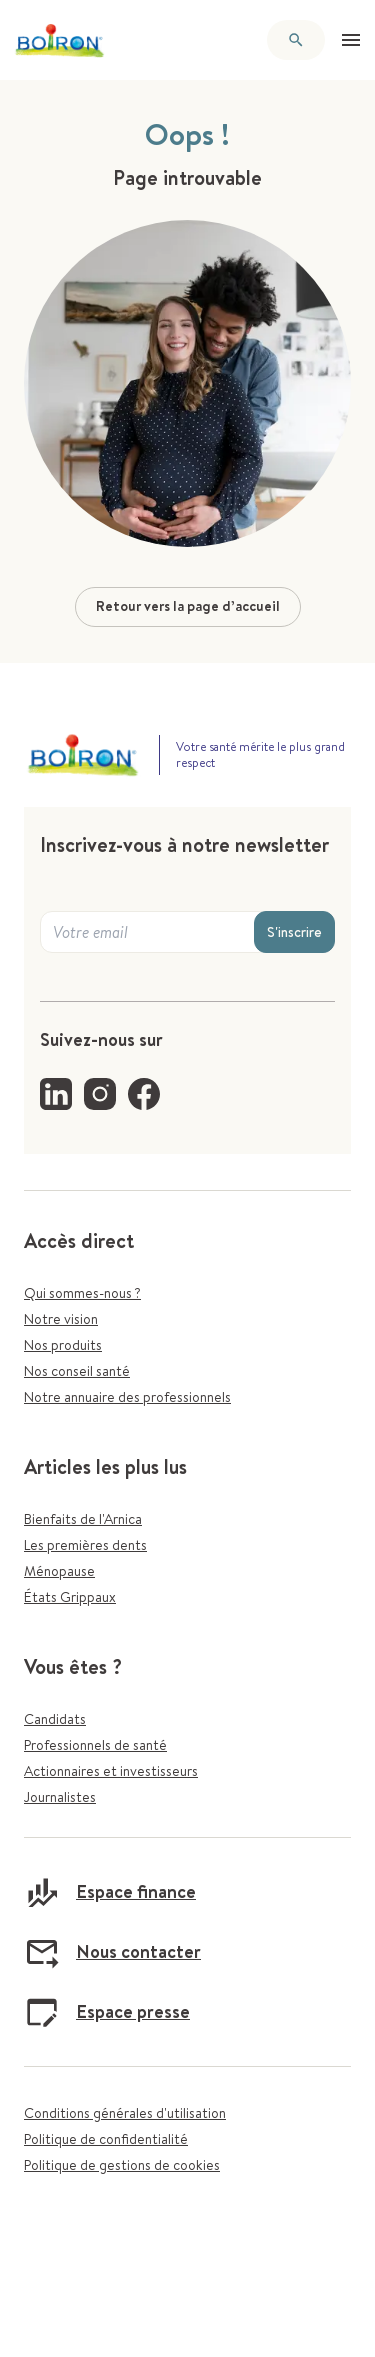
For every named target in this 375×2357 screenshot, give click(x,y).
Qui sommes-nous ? (82, 1293)
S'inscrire (294, 932)
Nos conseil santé (77, 1371)
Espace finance (110, 1892)
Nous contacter (112, 1952)
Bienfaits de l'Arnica (83, 1519)
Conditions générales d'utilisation (125, 2113)
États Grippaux (70, 1597)
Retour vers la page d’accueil (188, 606)
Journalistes (60, 1797)
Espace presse (107, 2012)
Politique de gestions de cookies (122, 2165)
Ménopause (59, 1571)
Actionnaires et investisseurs (111, 1771)
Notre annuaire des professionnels (127, 1397)
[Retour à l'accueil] (60, 40)
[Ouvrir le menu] (351, 40)
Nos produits (63, 1345)
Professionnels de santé (95, 1745)
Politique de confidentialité (106, 2139)
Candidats (55, 1719)
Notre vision (61, 1319)
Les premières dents (85, 1545)
